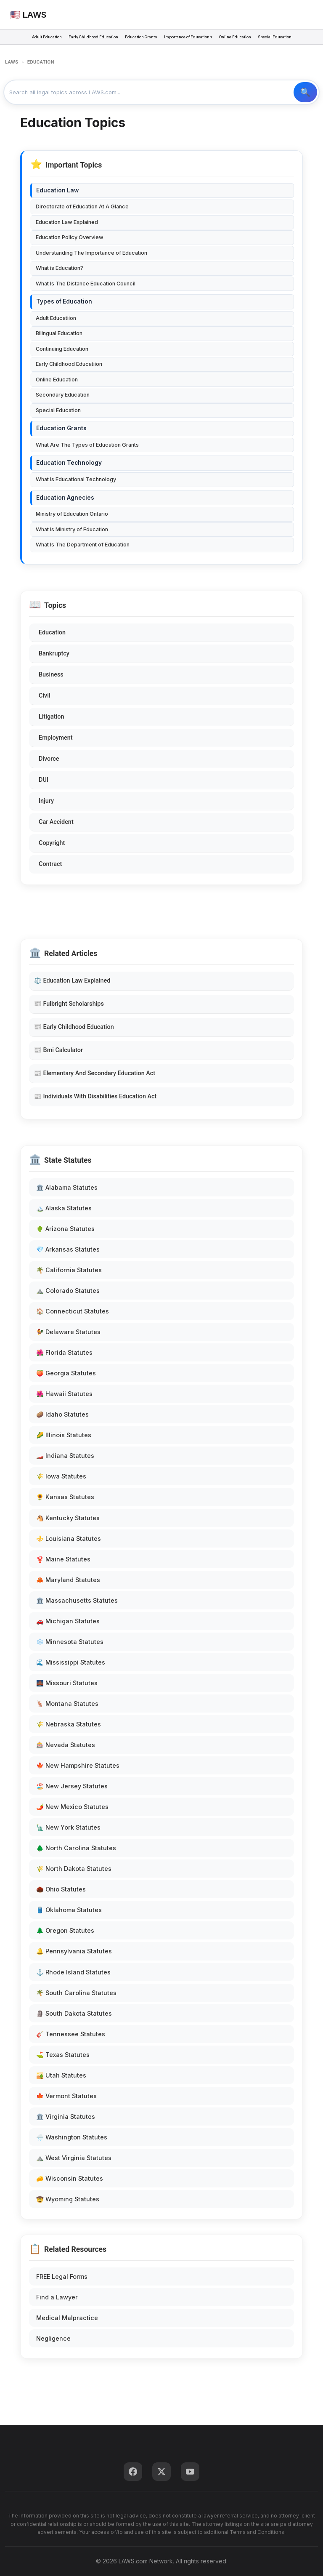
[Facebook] (133, 2471)
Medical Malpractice (67, 2317)
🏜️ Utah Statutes (61, 2075)
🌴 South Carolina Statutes (76, 1992)
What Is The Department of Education (83, 544)
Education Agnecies (65, 497)
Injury (46, 801)
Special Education (274, 37)
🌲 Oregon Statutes (65, 1930)
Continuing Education (62, 349)
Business (51, 674)
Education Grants (141, 37)
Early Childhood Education (93, 37)
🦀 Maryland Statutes (68, 1579)
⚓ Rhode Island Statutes (73, 1972)
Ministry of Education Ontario (72, 514)
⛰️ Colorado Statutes (68, 1290)
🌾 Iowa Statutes (61, 1476)
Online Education (235, 37)
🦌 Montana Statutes (67, 1703)
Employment (56, 737)
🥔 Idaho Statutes (62, 1414)
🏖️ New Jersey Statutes (72, 1786)
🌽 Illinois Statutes (63, 1435)
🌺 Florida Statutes (64, 1352)
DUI (43, 779)
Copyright (52, 843)
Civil (44, 695)
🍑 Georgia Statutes (66, 1373)
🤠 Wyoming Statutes (67, 2199)
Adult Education (47, 37)
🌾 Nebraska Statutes (68, 1724)
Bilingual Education (59, 333)
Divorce (49, 758)
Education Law (57, 190)
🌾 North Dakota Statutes (73, 1868)
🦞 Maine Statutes (63, 1559)
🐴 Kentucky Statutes (68, 1517)
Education (52, 632)
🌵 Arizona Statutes (65, 1228)
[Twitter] (161, 2471)
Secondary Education (63, 395)
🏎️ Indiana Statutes (65, 1455)
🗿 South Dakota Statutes (74, 2013)
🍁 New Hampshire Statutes (77, 1765)
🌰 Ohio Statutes (61, 1889)
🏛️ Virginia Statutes (65, 2116)
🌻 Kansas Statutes (65, 1496)
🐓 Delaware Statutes (68, 1331)
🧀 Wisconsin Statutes (69, 2178)
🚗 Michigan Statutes (68, 1621)
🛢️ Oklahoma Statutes (69, 1909)
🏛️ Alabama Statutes (67, 1187)
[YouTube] (190, 2471)
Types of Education (64, 301)
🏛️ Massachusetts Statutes (77, 1600)
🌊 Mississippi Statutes (70, 1662)
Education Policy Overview (69, 237)
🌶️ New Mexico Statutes (72, 1806)
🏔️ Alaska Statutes (64, 1208)
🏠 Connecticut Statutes (72, 1311)
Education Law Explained (67, 222)
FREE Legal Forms (61, 2276)
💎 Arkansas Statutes (68, 1249)
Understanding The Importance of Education (91, 253)
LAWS (11, 62)
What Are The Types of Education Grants (87, 445)
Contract (50, 864)
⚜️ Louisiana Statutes (68, 1538)
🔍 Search (305, 92)
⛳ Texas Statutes (63, 2054)
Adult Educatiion (56, 318)
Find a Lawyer (57, 2297)
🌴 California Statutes (69, 1269)
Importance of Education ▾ (188, 37)
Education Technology (69, 462)
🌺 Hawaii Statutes (64, 1393)
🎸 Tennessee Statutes (70, 2034)
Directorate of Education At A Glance (82, 206)
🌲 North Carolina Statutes (76, 1847)
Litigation (51, 716)
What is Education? (59, 268)
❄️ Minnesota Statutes (69, 1641)
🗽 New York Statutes (68, 1827)
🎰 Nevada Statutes (65, 1744)
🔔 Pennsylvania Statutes (74, 1951)
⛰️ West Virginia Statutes (73, 2157)
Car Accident (56, 822)
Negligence (53, 2338)
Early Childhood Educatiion (69, 364)
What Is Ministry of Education (72, 529)
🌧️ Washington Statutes (71, 2137)
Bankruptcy (54, 653)
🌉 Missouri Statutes (67, 1682)
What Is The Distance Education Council (85, 283)
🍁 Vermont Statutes (66, 2095)
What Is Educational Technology (76, 479)
